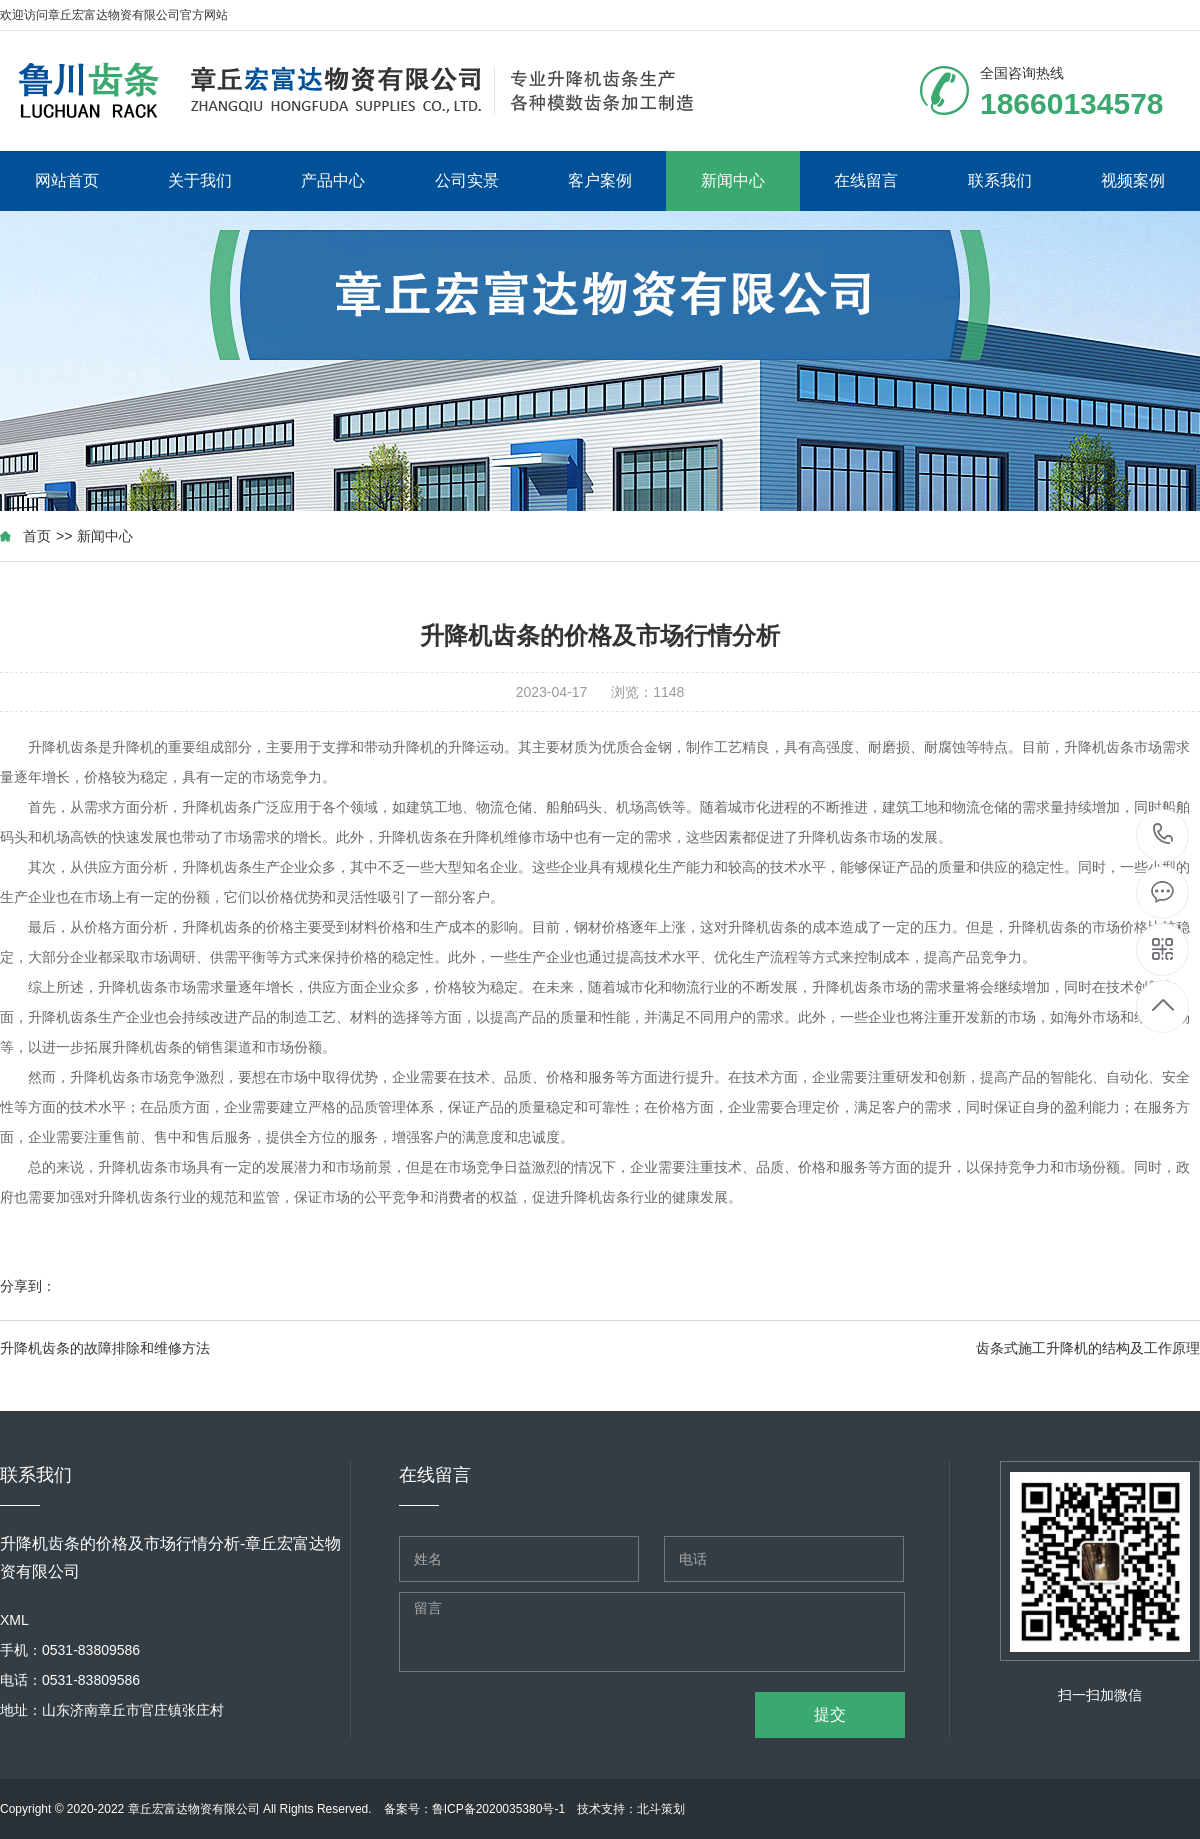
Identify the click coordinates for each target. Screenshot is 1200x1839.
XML (14, 1620)
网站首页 (67, 180)
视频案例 (1133, 180)
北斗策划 (661, 1809)
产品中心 (333, 180)
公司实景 (467, 180)
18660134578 (1163, 834)
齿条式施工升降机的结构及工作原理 (1088, 1348)
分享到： (28, 1286)
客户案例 (600, 180)
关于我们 (200, 180)
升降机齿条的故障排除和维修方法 (105, 1348)
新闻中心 (733, 180)
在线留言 (866, 180)
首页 (37, 536)
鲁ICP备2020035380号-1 (498, 1809)
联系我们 (1000, 180)
